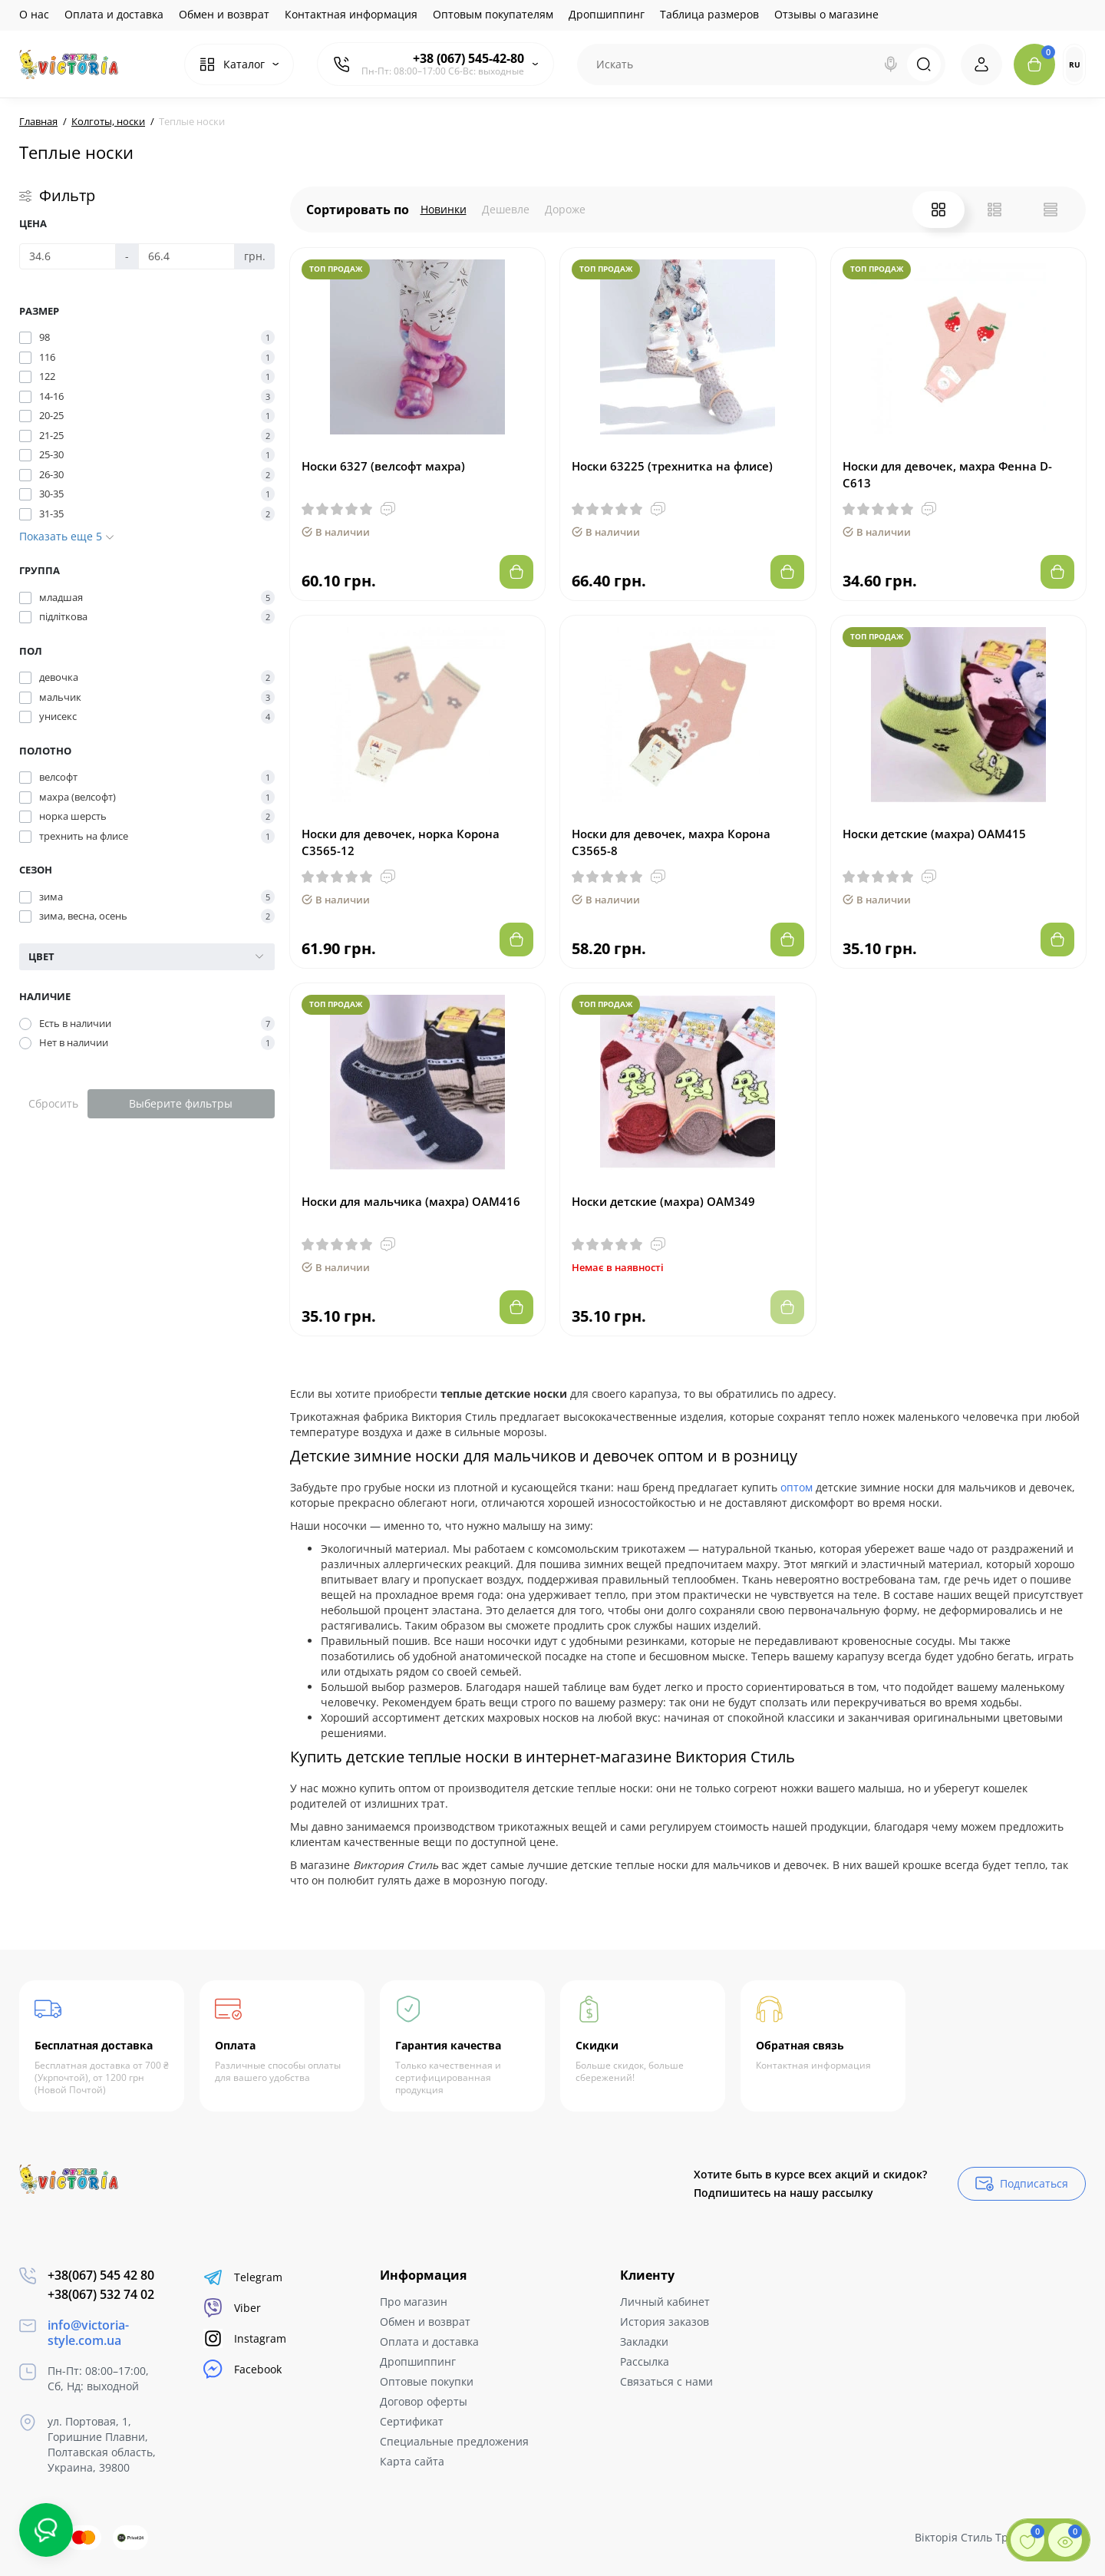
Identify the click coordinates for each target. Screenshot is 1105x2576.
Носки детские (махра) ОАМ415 (934, 833)
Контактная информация (351, 14)
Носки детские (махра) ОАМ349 (663, 1201)
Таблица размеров (709, 14)
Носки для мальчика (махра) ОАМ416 (411, 1201)
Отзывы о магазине (826, 14)
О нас (34, 14)
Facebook (242, 2369)
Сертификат (412, 2421)
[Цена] (67, 256)
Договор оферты (423, 2401)
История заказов (664, 2321)
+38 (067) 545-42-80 (468, 58)
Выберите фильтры (181, 1103)
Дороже (565, 209)
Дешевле (505, 209)
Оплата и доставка (113, 14)
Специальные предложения (454, 2441)
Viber (232, 2307)
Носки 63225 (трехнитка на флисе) (672, 466)
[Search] (891, 64)
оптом (796, 1487)
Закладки (644, 2341)
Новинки (444, 209)
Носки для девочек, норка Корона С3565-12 (401, 842)
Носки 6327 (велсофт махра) (383, 466)
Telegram (242, 2277)
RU (1074, 64)
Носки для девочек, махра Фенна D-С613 (947, 474)
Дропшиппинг (607, 14)
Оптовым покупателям (493, 14)
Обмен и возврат (224, 14)
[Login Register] (981, 64)
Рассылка (644, 2361)
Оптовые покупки (426, 2381)
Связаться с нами (666, 2381)
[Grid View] (938, 209)
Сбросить (53, 1103)
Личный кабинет (665, 2301)
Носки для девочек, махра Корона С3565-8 (671, 842)
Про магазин (413, 2301)
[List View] (994, 209)
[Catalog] (239, 64)
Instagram (244, 2338)
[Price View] (1050, 209)
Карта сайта (412, 2461)
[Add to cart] (516, 572)
